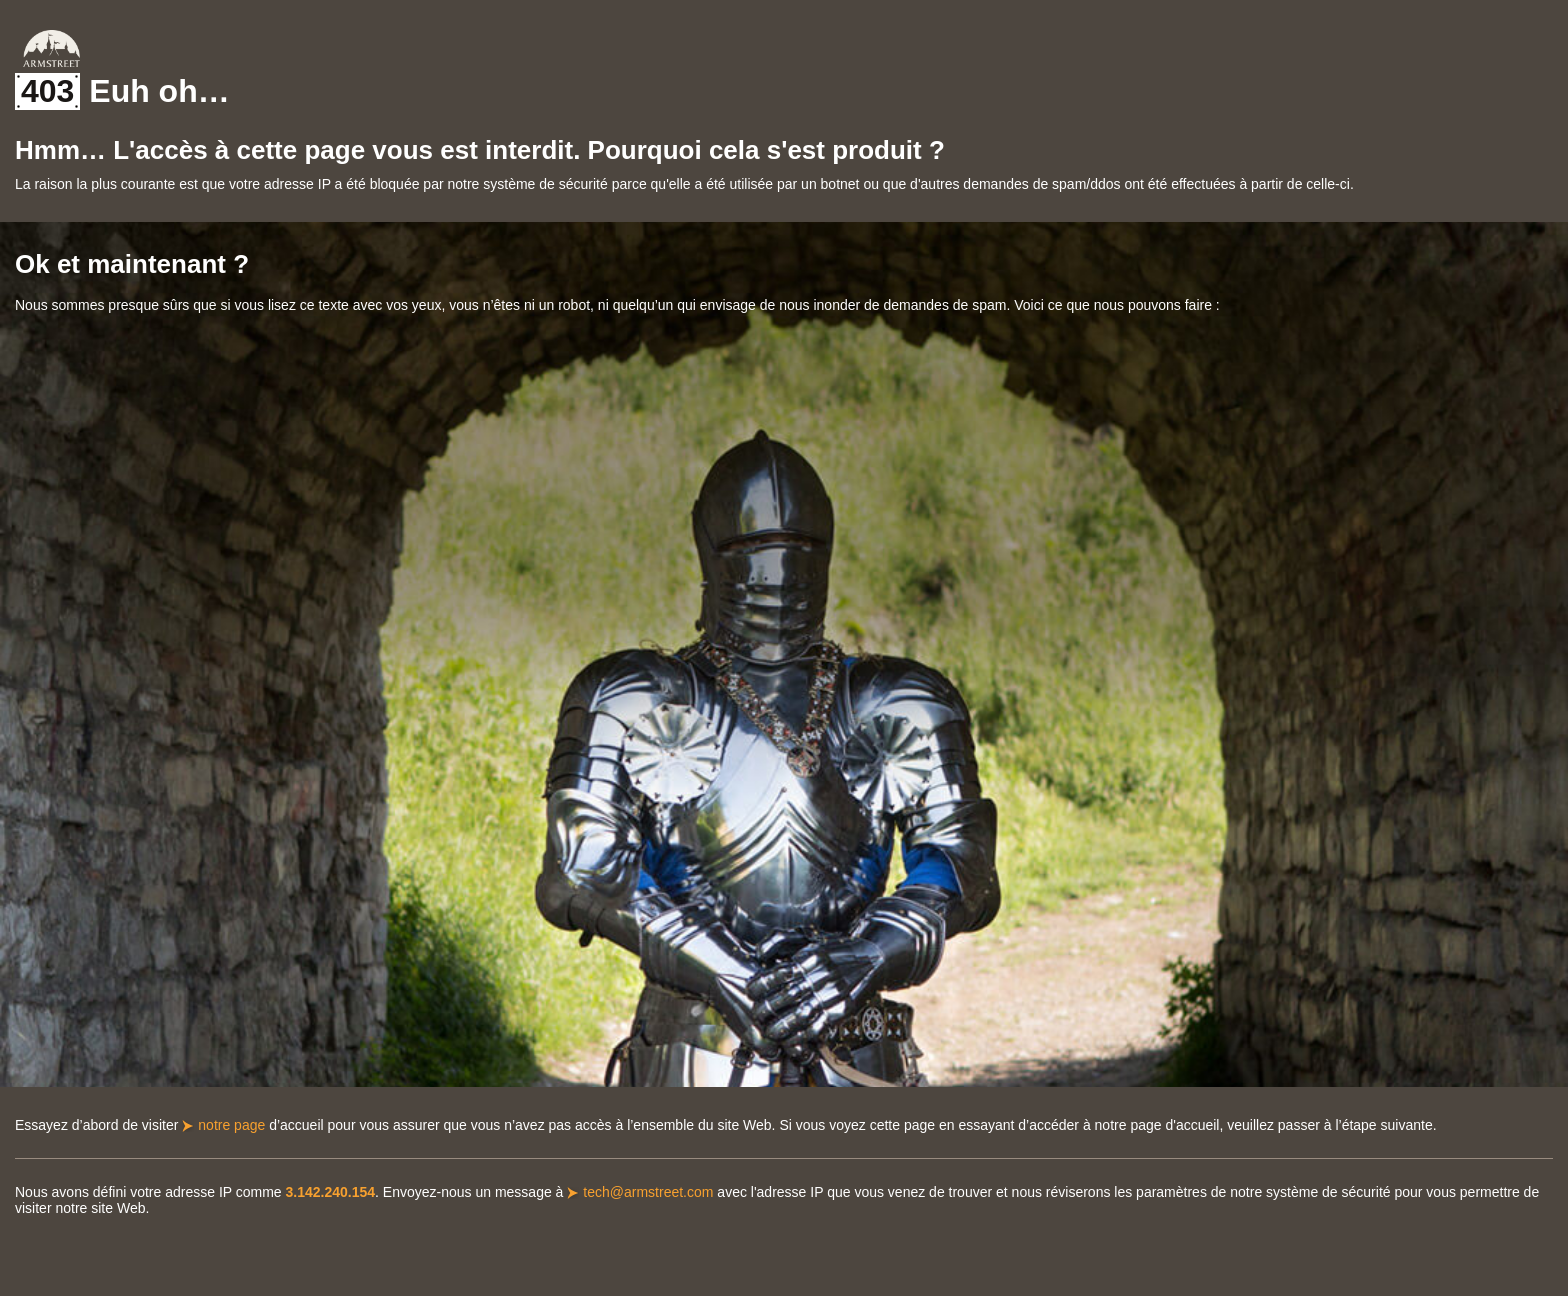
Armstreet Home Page (51, 48)
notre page (231, 1125)
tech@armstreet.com (648, 1192)
